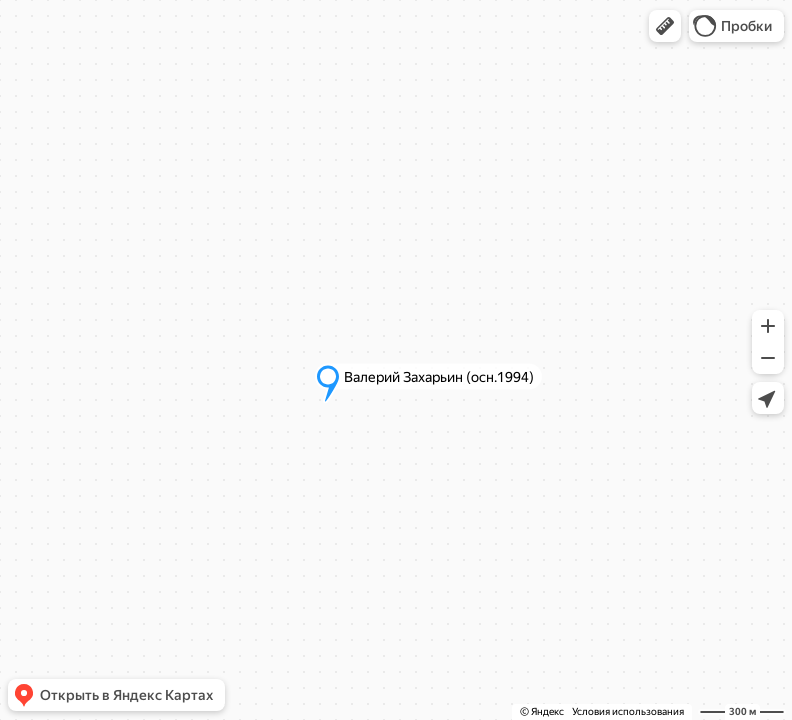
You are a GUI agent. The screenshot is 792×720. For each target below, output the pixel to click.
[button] (665, 26)
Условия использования (628, 711)
